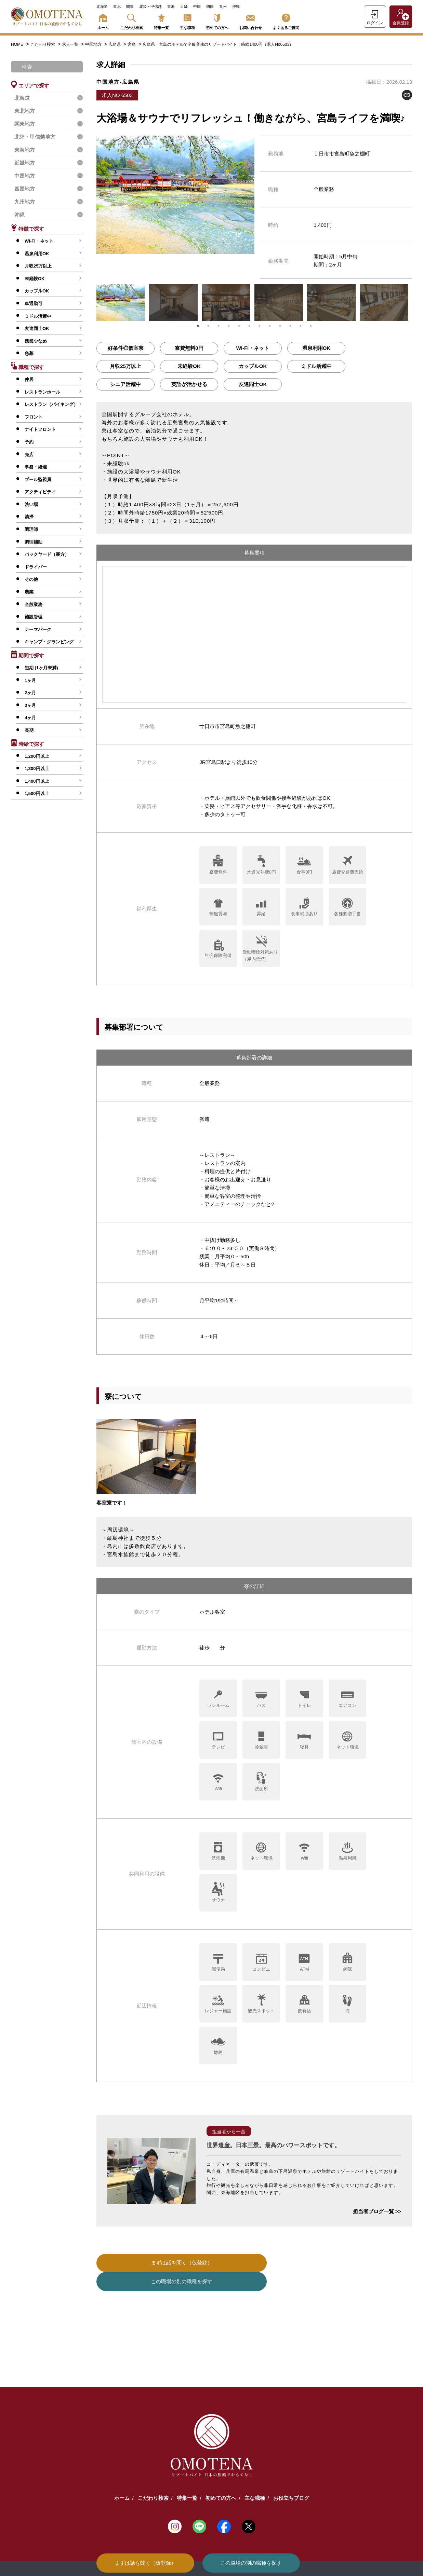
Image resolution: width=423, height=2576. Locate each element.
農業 (29, 591)
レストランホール (42, 392)
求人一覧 (70, 44)
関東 (130, 6)
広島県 (115, 44)
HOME (17, 44)
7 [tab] (259, 326)
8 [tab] (269, 326)
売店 (29, 454)
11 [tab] (300, 326)
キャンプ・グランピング (49, 641)
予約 (29, 441)
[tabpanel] (120, 302)
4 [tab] (228, 326)
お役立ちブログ (291, 2479)
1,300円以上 (37, 768)
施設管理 (33, 616)
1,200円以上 (37, 756)
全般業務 (33, 604)
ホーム (102, 20)
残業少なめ (36, 341)
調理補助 (33, 542)
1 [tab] (198, 326)
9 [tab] (280, 326)
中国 (197, 6)
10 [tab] (290, 326)
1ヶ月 (30, 680)
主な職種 (187, 20)
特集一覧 (161, 20)
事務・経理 (36, 466)
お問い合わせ (250, 20)
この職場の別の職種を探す (251, 2563)
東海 (171, 6)
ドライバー (36, 567)
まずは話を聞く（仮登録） (145, 2563)
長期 (29, 730)
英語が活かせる (189, 384)
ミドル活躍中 (38, 316)
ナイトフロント (40, 429)
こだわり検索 (131, 20)
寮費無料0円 (189, 348)
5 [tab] (239, 326)
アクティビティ (40, 491)
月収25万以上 (38, 266)
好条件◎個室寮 (126, 348)
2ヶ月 (30, 692)
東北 (117, 6)
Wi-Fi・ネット (39, 241)
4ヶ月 (30, 717)
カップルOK (37, 290)
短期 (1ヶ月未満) (41, 667)
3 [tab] (218, 326)
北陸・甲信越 (150, 6)
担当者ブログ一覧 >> (377, 2211)
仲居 (29, 379)
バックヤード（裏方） (47, 554)
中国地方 (94, 44)
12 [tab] (310, 326)
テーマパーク (38, 629)
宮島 (132, 44)
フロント (33, 417)
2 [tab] (208, 326)
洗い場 (31, 504)
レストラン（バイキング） (51, 404)
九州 (223, 6)
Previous (91, 302)
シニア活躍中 (125, 384)
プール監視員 (38, 479)
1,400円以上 (37, 781)
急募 (29, 353)
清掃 (29, 516)
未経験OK (35, 278)
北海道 (102, 6)
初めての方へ (217, 20)
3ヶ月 (30, 705)
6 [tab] (249, 326)
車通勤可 (33, 303)
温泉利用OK (37, 253)
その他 (31, 579)
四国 (210, 6)
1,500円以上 (37, 793)
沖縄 (236, 6)
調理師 (31, 529)
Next (417, 302)
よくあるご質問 (286, 20)
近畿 (184, 6)
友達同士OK (37, 328)
